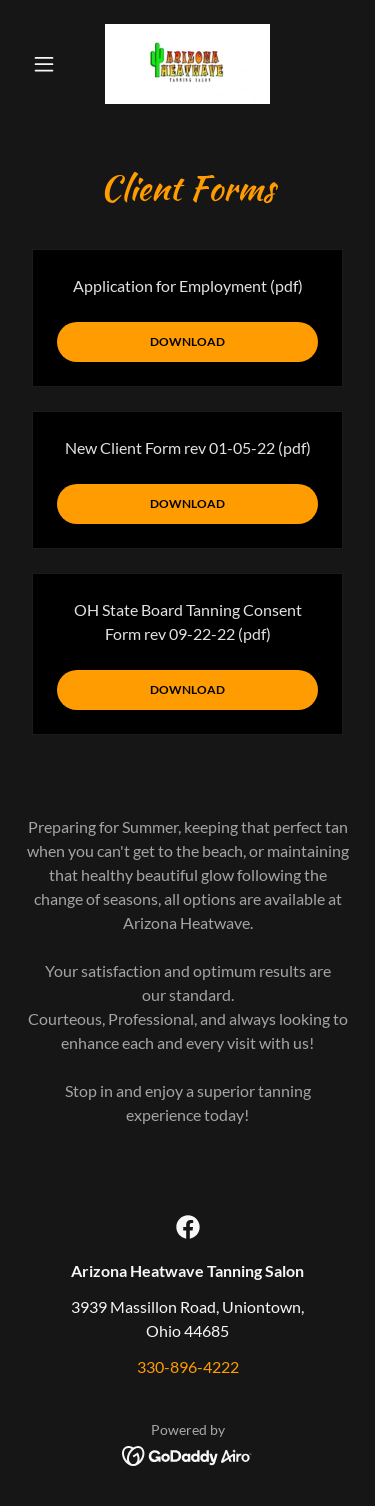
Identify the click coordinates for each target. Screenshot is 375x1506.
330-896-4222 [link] (188, 1366)
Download (187, 341)
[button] (48, 64)
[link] (187, 64)
